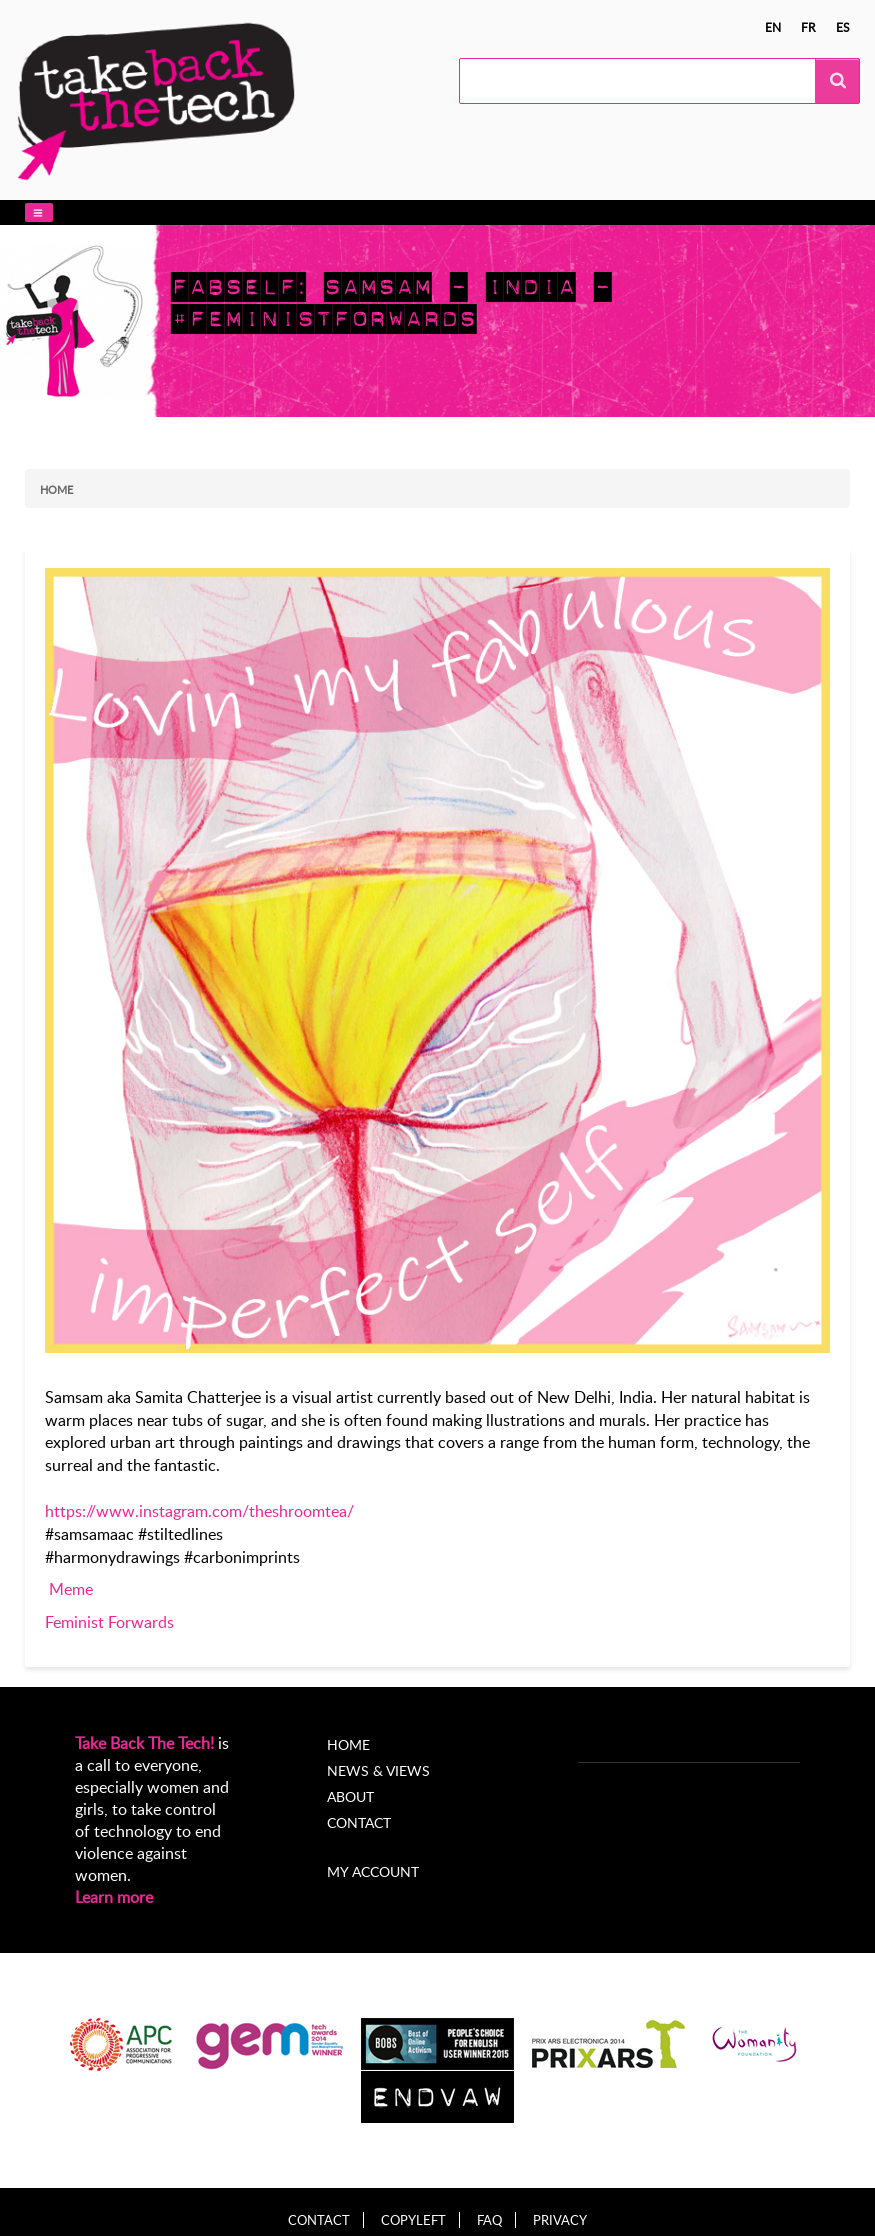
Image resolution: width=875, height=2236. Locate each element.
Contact (359, 1822)
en (773, 27)
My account (373, 1871)
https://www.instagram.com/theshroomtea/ (199, 1511)
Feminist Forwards (109, 1622)
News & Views (378, 1770)
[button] (39, 212)
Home (56, 489)
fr (808, 27)
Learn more (114, 1897)
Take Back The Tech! (144, 1743)
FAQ (489, 2220)
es (843, 27)
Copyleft (413, 2220)
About (350, 1796)
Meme (71, 1589)
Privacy (560, 2220)
